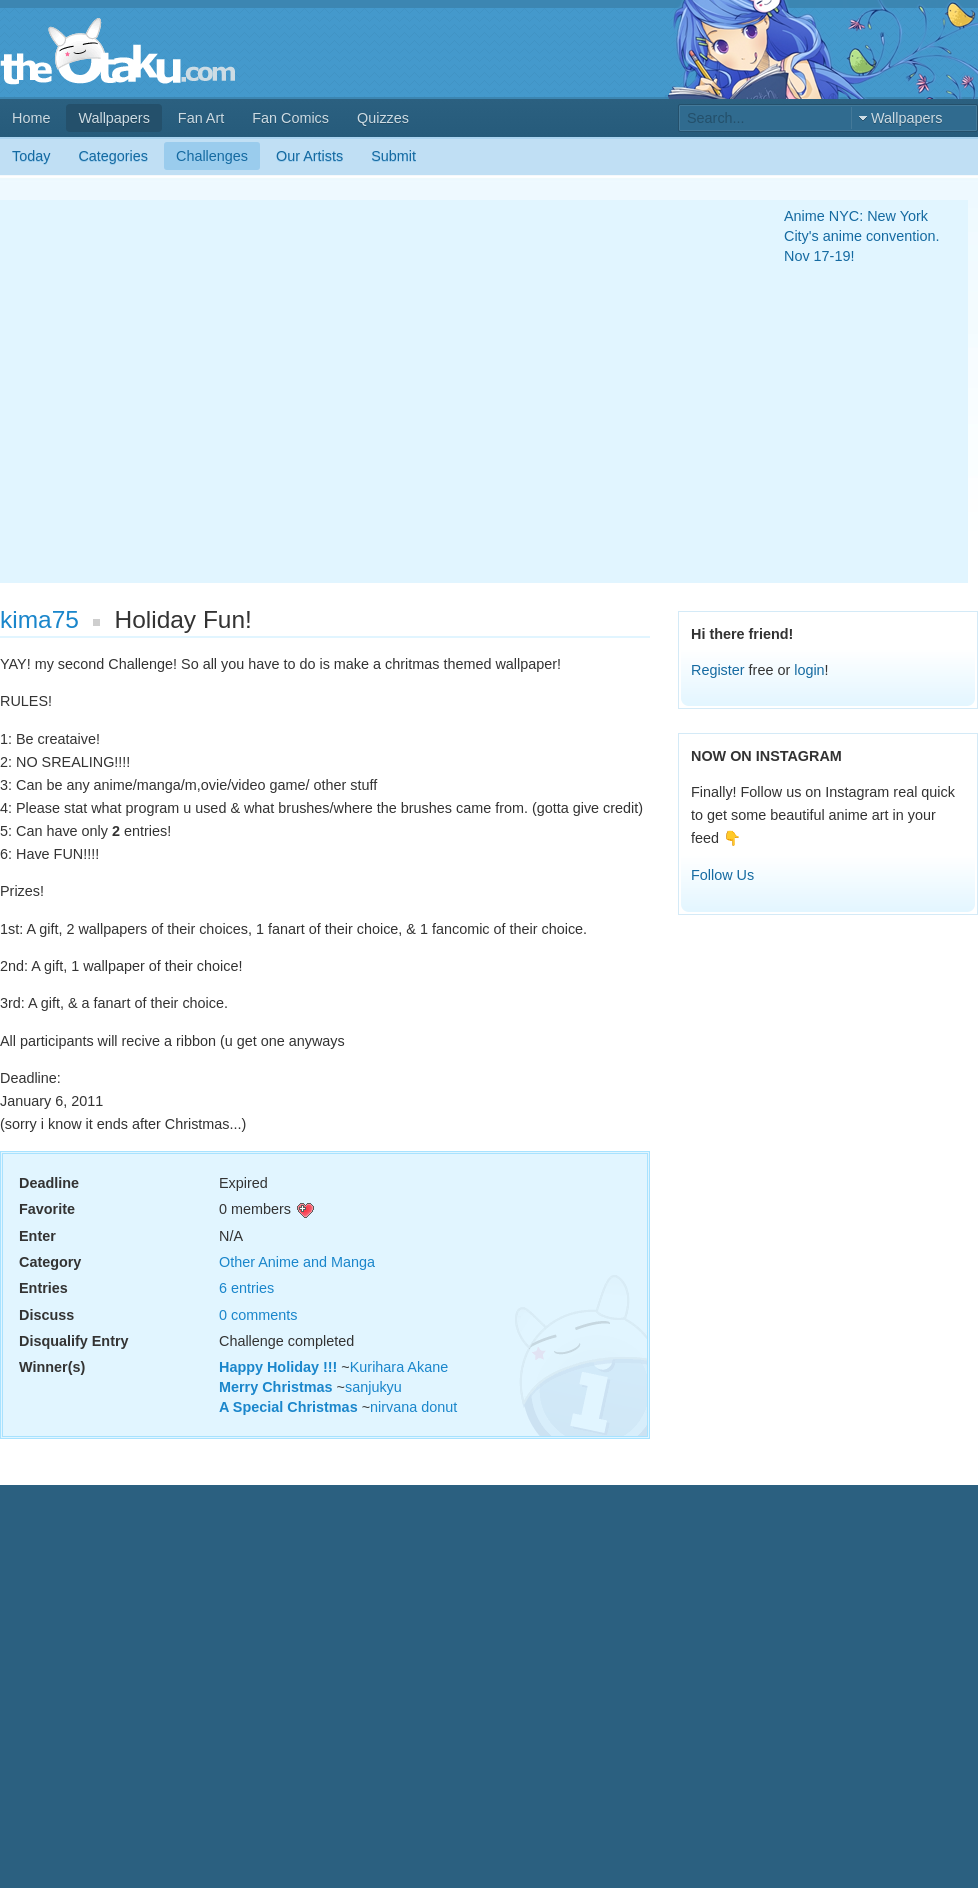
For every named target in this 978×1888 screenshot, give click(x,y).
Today (31, 156)
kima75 (39, 619)
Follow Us (722, 875)
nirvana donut (413, 1407)
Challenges (212, 156)
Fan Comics (290, 118)
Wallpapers (113, 118)
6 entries (246, 1288)
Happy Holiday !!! (278, 1367)
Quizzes (383, 118)
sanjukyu (373, 1387)
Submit (393, 156)
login (809, 670)
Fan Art (201, 118)
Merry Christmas (276, 1387)
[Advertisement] (187, 391)
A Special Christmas (288, 1407)
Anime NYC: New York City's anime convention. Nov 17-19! (862, 236)
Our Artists (309, 156)
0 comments (258, 1315)
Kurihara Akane (399, 1367)
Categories (113, 156)
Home (31, 118)
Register (718, 670)
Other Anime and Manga (297, 1262)
